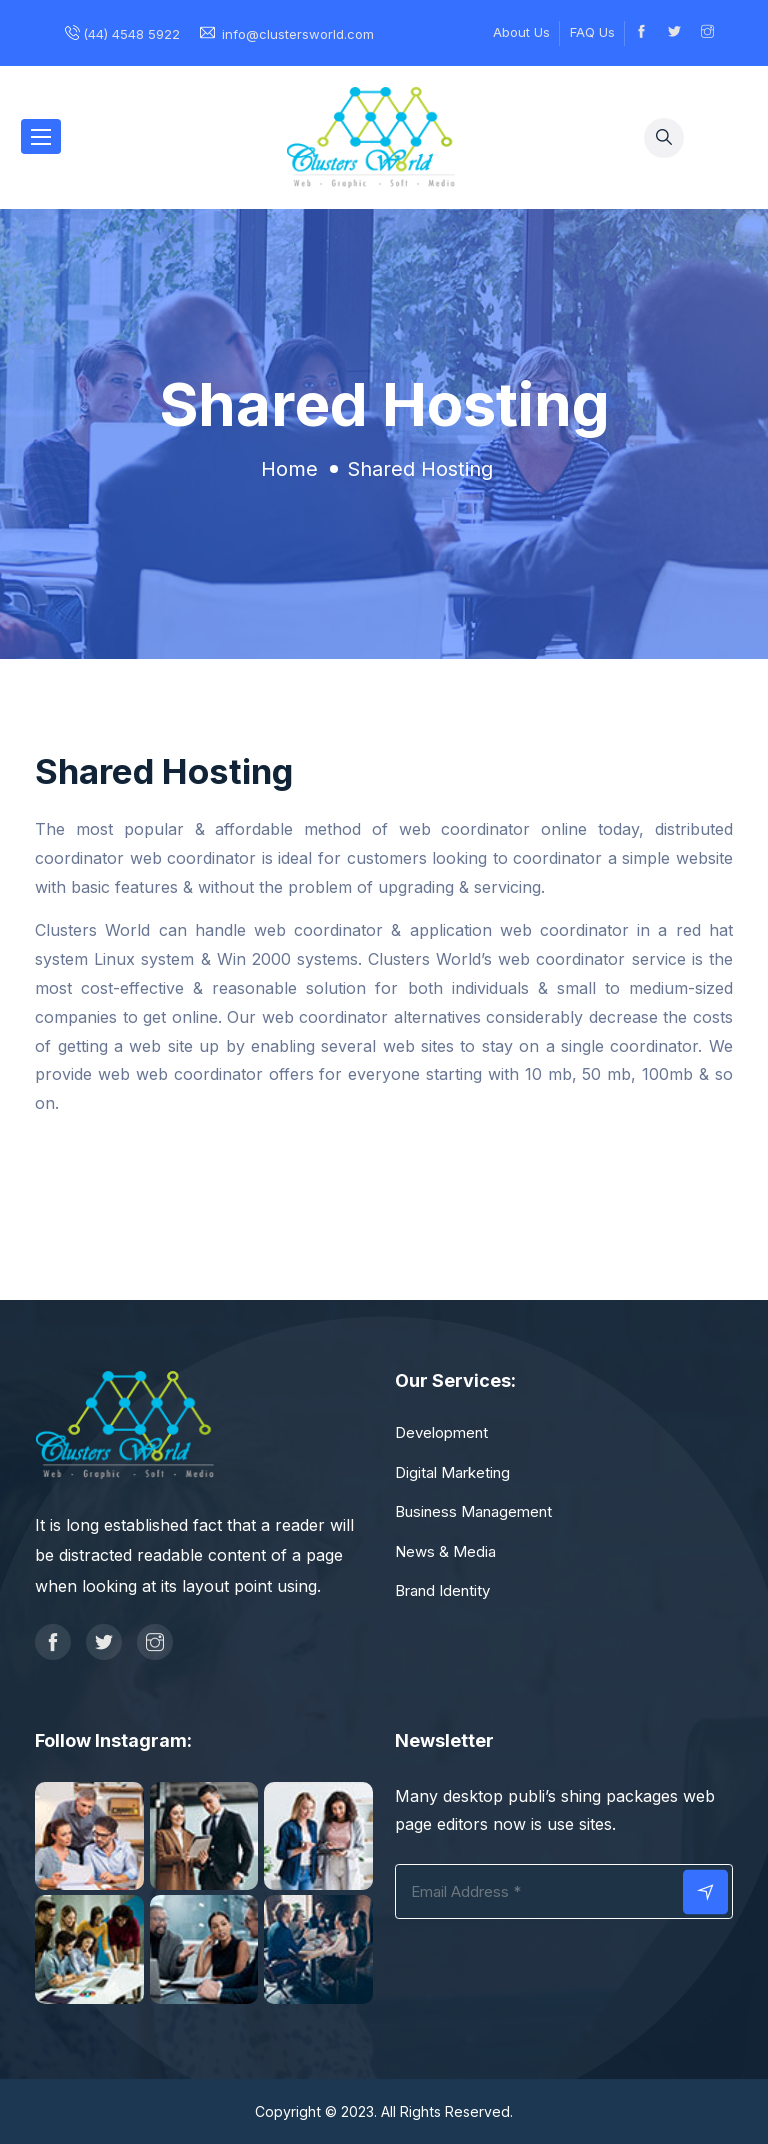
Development (441, 1432)
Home (289, 469)
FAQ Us (592, 32)
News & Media (445, 1551)
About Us (521, 32)
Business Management (473, 1511)
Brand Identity (442, 1590)
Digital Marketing (452, 1472)
